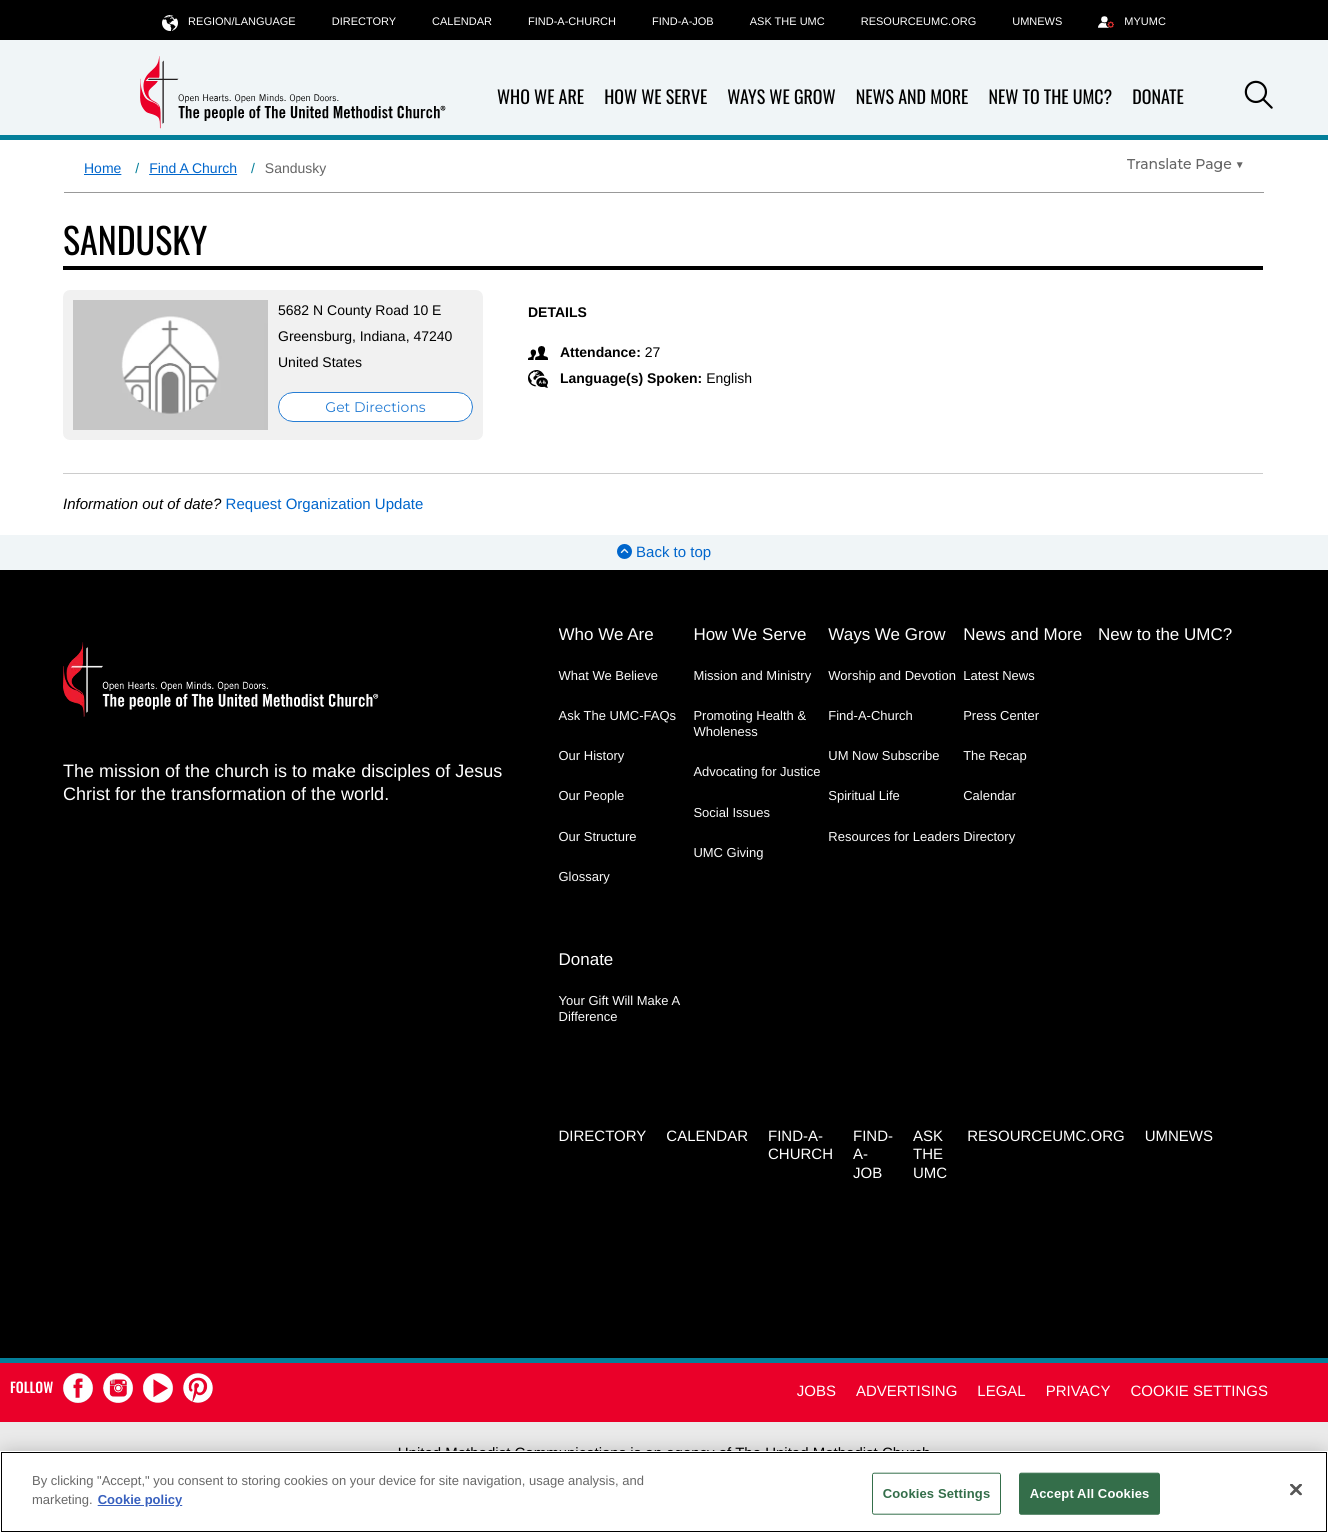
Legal (1001, 1391)
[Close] (1296, 1489)
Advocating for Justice (756, 771)
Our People (592, 795)
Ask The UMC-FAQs (618, 715)
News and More (912, 97)
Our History (592, 755)
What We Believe (608, 675)
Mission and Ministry (752, 675)
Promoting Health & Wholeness (749, 723)
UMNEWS (1037, 22)
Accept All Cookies (1090, 1493)
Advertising (906, 1391)
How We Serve (655, 97)
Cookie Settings (1199, 1391)
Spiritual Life (864, 795)
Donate (1158, 97)
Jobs (816, 1391)
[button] (1259, 98)
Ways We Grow (781, 97)
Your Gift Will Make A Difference (619, 1008)
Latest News (999, 675)
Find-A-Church (572, 22)
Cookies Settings (937, 1493)
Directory (364, 22)
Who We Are (540, 97)
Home (102, 168)
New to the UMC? (1050, 97)
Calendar (462, 22)
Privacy (1078, 1391)
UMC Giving (728, 852)
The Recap (995, 755)
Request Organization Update (325, 504)
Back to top (664, 552)
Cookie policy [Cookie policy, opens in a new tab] (140, 1499)
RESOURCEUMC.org (919, 22)
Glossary (584, 876)
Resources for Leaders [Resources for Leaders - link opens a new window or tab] (894, 836)
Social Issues (731, 812)
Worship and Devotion (892, 675)
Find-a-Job (683, 22)
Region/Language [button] (229, 21)
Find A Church (193, 168)
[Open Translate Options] (1185, 164)
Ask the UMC (787, 22)
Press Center (1001, 715)
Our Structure (598, 836)
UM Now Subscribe (883, 755)
